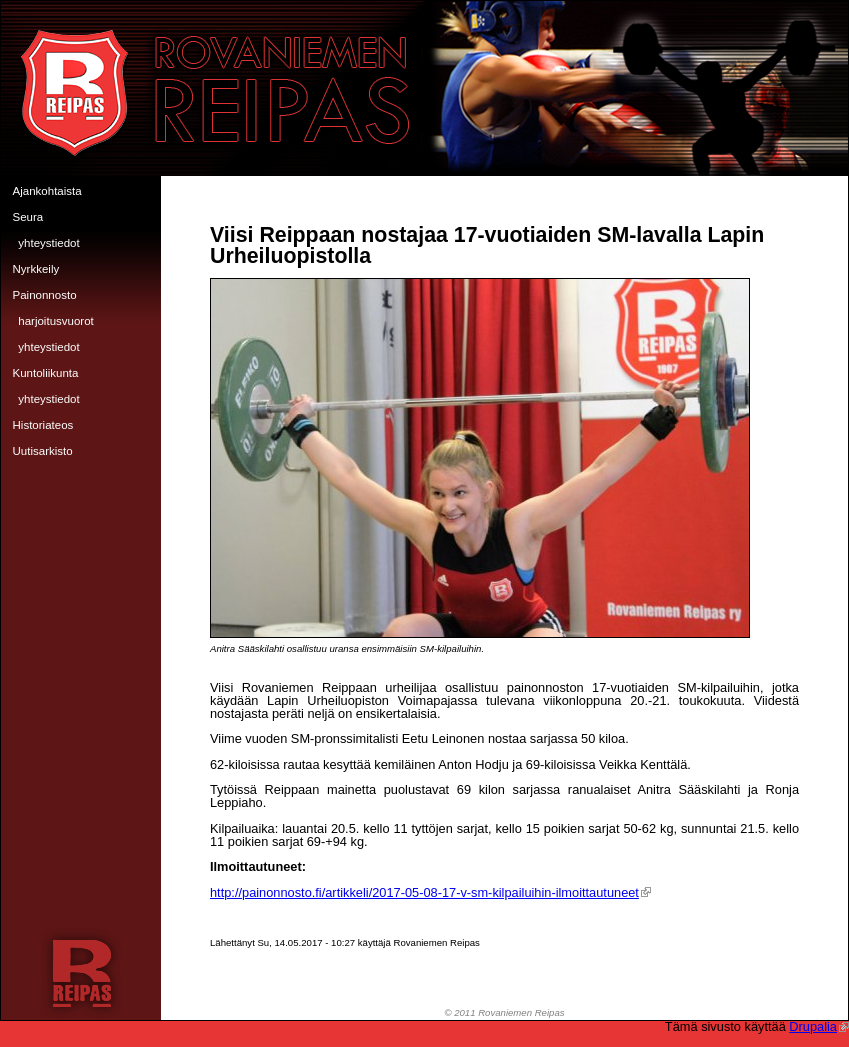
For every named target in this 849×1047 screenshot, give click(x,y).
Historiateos (43, 425)
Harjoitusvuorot (56, 321)
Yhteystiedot (48, 243)
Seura (28, 217)
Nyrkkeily (36, 269)
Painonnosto (45, 295)
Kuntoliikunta (46, 373)
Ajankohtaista (47, 191)
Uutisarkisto (43, 451)
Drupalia (819, 1026)
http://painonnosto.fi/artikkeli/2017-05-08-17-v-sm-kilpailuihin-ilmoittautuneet (430, 892)
